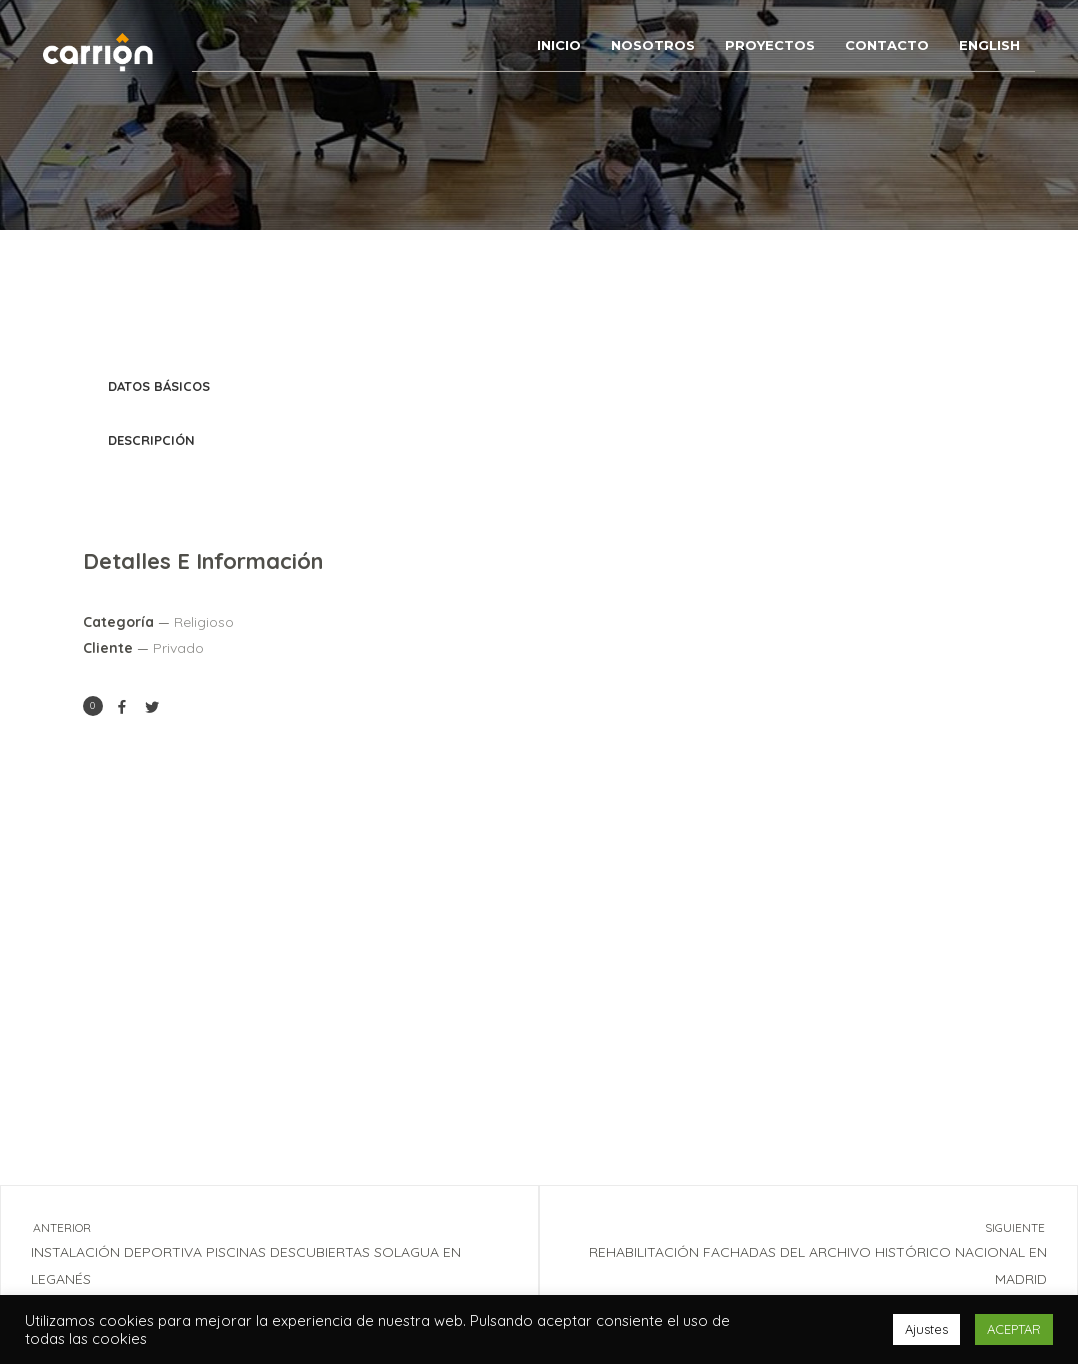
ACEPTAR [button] (1014, 1329)
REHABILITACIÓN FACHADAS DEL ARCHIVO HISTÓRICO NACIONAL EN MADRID (826, 1252)
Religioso (204, 622)
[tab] (539, 387)
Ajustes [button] (926, 1329)
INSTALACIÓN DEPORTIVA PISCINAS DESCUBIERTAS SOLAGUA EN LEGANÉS (251, 1252)
